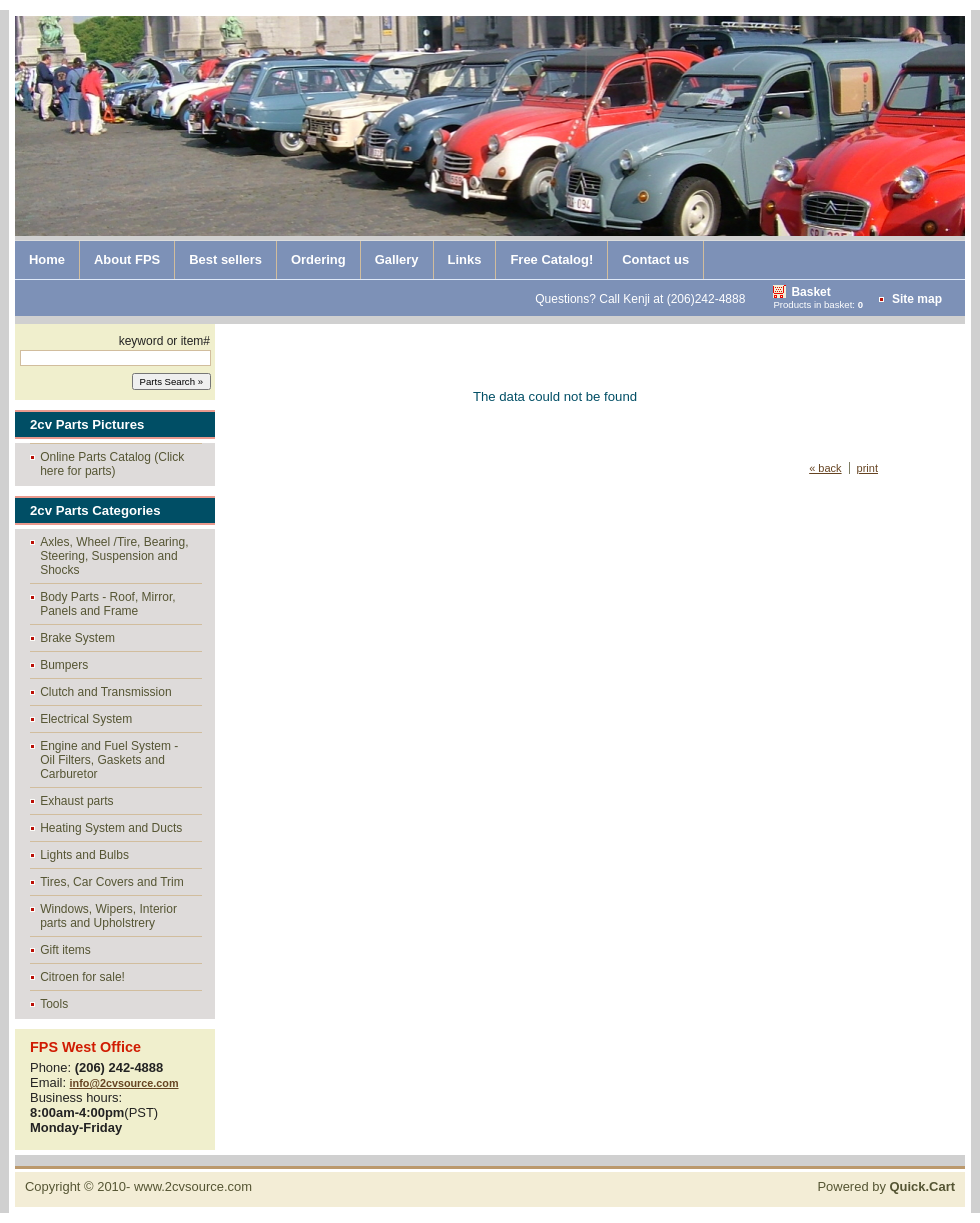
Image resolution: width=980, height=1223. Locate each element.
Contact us (655, 259)
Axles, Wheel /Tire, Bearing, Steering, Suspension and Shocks (114, 556)
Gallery (397, 259)
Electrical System (86, 719)
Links (465, 259)
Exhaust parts (76, 801)
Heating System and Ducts (111, 828)
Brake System (77, 638)
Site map (917, 299)
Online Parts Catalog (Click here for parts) (112, 464)
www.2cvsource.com (193, 1186)
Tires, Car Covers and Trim (112, 882)
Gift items (65, 950)
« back (825, 468)
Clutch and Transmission (105, 692)
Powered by (886, 1186)
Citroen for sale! (82, 977)
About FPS (127, 259)
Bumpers (64, 665)
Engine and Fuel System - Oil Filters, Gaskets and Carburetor (109, 760)
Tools (54, 1004)
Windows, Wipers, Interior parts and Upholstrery (108, 916)
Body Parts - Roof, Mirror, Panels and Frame (107, 604)
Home (47, 259)
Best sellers (225, 259)
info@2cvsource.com (124, 1083)
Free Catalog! (551, 259)
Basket (810, 292)
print (867, 468)
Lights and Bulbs (84, 855)
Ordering (318, 259)
